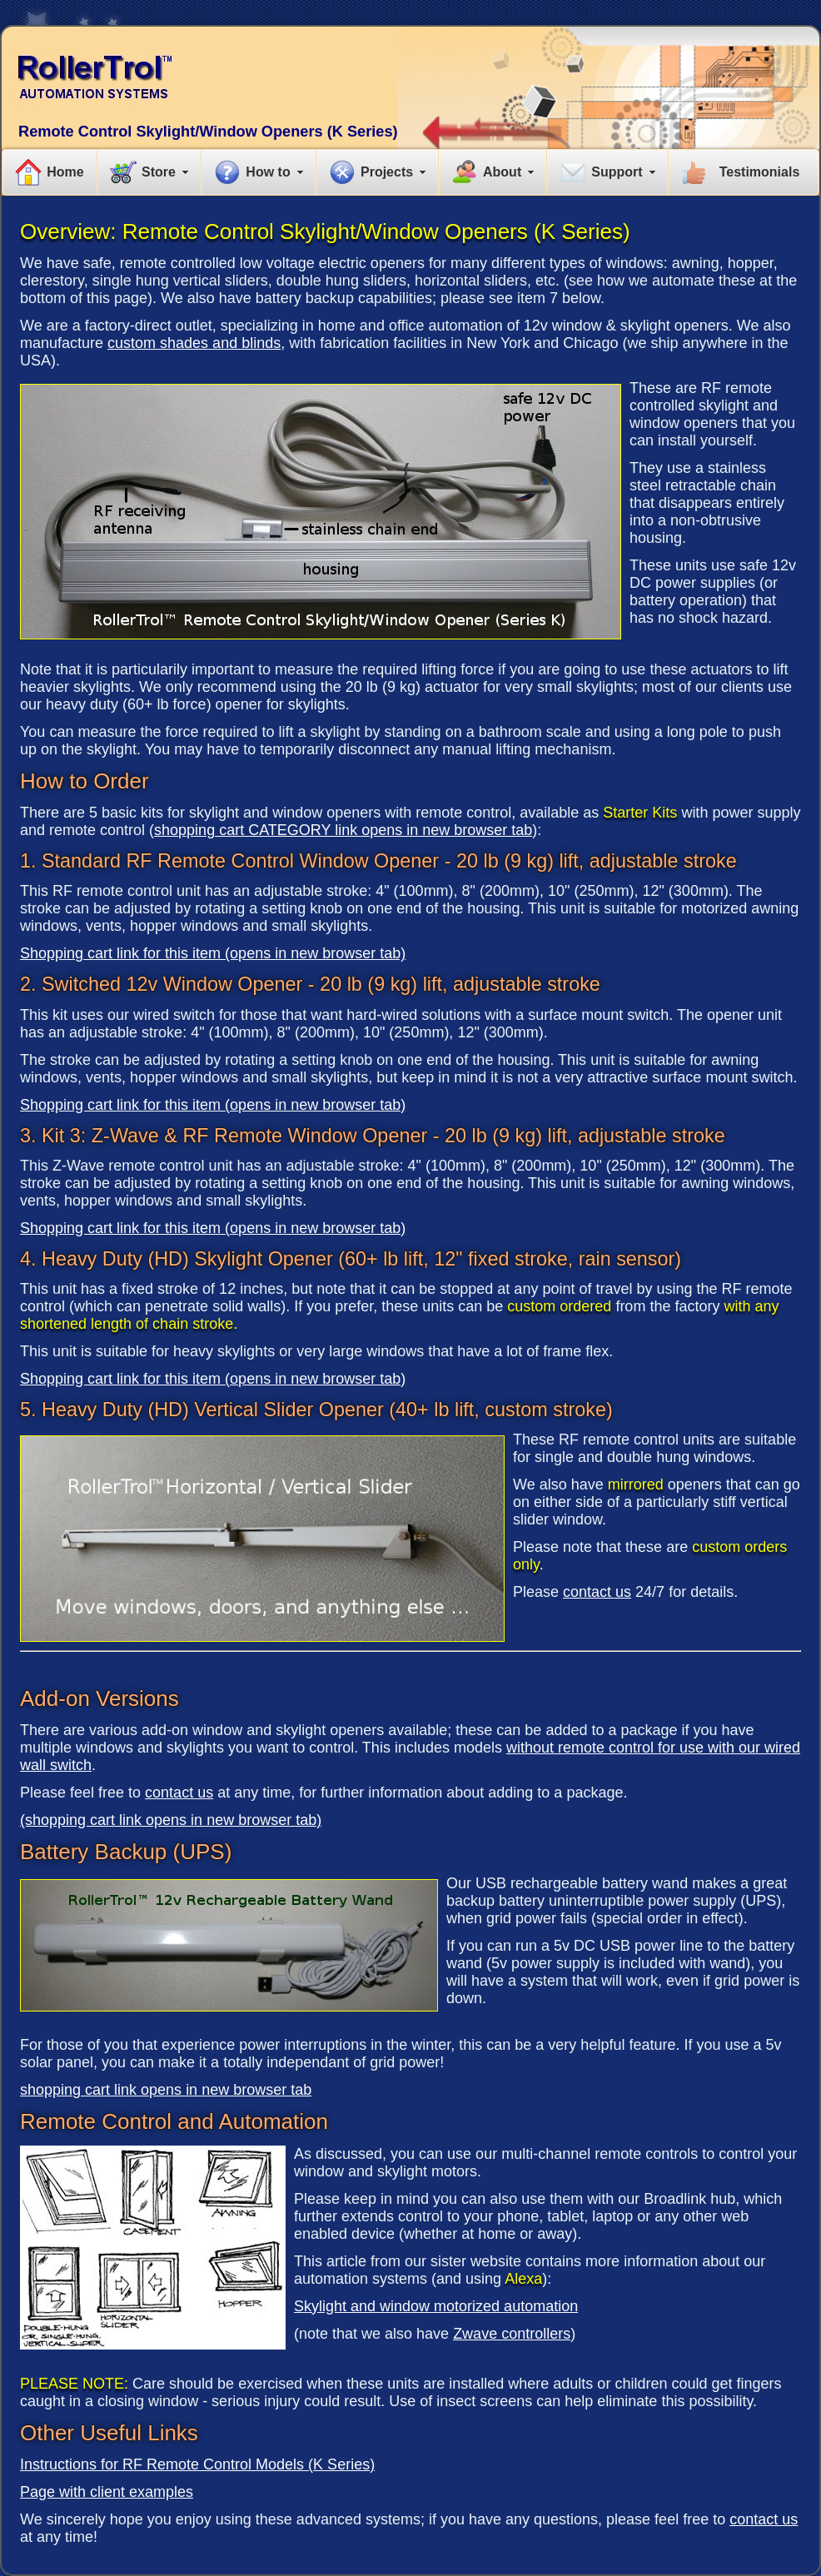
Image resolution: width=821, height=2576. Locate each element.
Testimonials (759, 172)
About (502, 172)
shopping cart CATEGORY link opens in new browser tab (343, 830)
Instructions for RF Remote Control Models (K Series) (197, 2464)
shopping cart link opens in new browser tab (165, 2089)
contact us (597, 1592)
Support (616, 172)
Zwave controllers (511, 2333)
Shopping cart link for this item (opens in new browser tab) (213, 953)
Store (159, 172)
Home (65, 172)
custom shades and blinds (194, 343)
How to (268, 172)
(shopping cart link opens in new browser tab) (170, 1820)
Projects (387, 172)
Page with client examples (106, 2492)
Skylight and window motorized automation (436, 2306)
